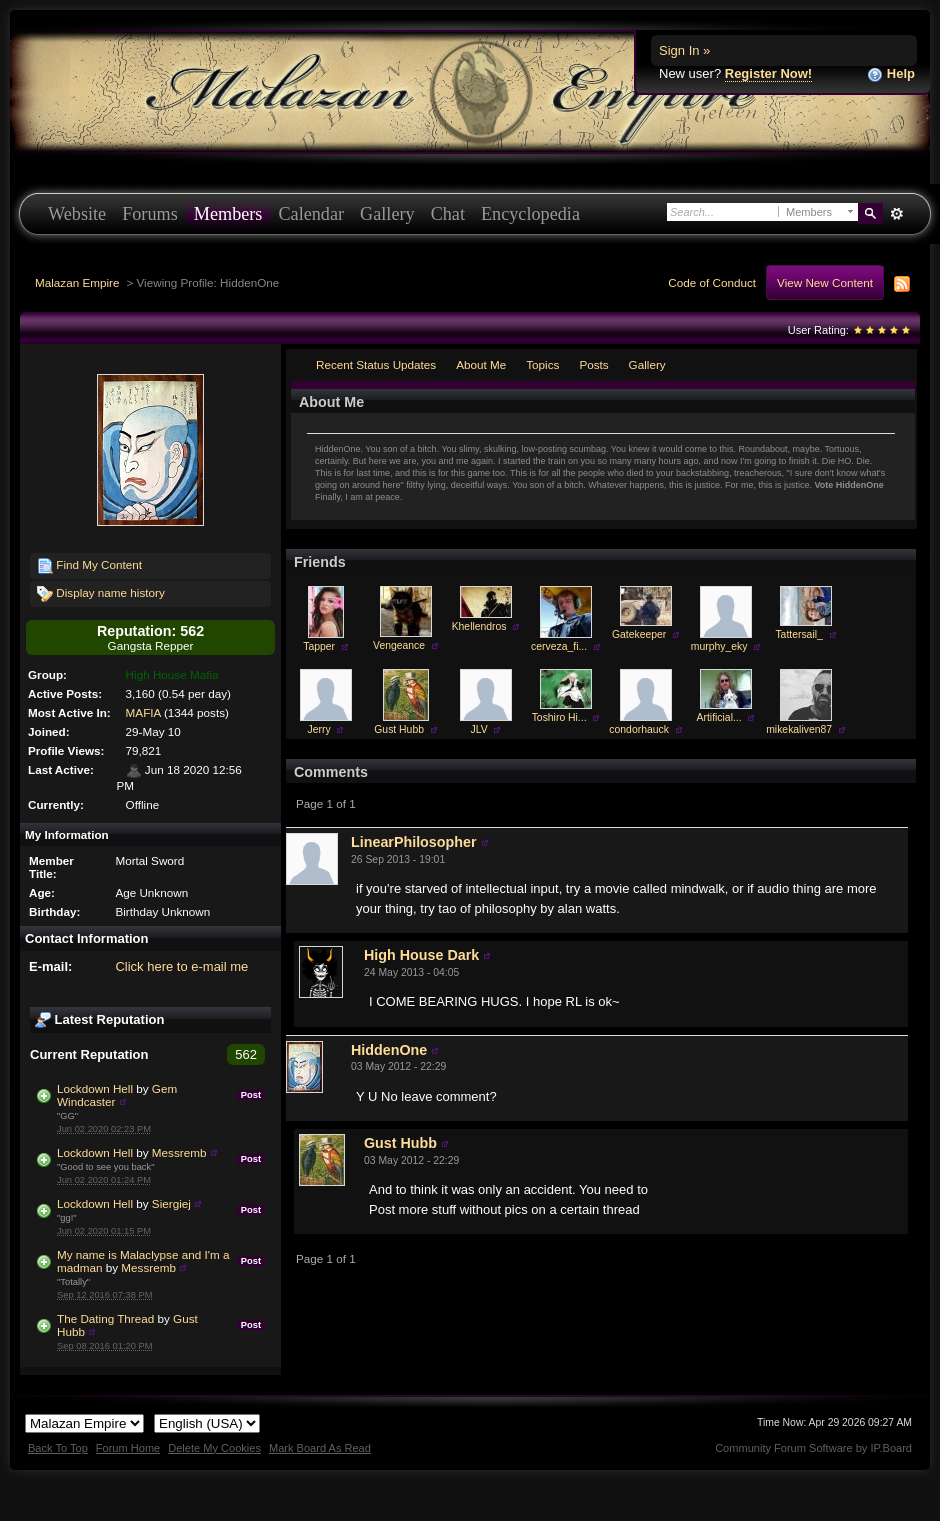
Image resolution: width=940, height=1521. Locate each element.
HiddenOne (389, 1050)
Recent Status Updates (376, 364)
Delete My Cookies (214, 1448)
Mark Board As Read (320, 1448)
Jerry (319, 729)
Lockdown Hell (95, 1088)
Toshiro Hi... (559, 717)
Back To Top (58, 1448)
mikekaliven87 (799, 729)
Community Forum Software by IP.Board (813, 1448)
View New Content (825, 282)
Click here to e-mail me (181, 966)
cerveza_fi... (559, 646)
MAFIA (143, 712)
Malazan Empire (77, 282)
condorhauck (639, 729)
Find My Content (89, 566)
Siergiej (171, 1203)
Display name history (101, 594)
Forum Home (128, 1448)
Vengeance (399, 645)
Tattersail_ (798, 634)
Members (228, 214)
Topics (542, 364)
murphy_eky (719, 646)
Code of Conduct (712, 282)
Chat (448, 214)
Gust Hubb (399, 729)
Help (891, 74)
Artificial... (719, 717)
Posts (593, 364)
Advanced (896, 214)
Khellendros (479, 626)
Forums (150, 214)
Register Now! (768, 73)
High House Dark (421, 955)
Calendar (311, 214)
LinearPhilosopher (414, 842)
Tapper (319, 646)
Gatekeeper (639, 634)
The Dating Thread (105, 1318)
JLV (479, 729)
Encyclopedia (530, 214)
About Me (481, 364)
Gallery (387, 214)
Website (77, 214)
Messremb (179, 1152)
